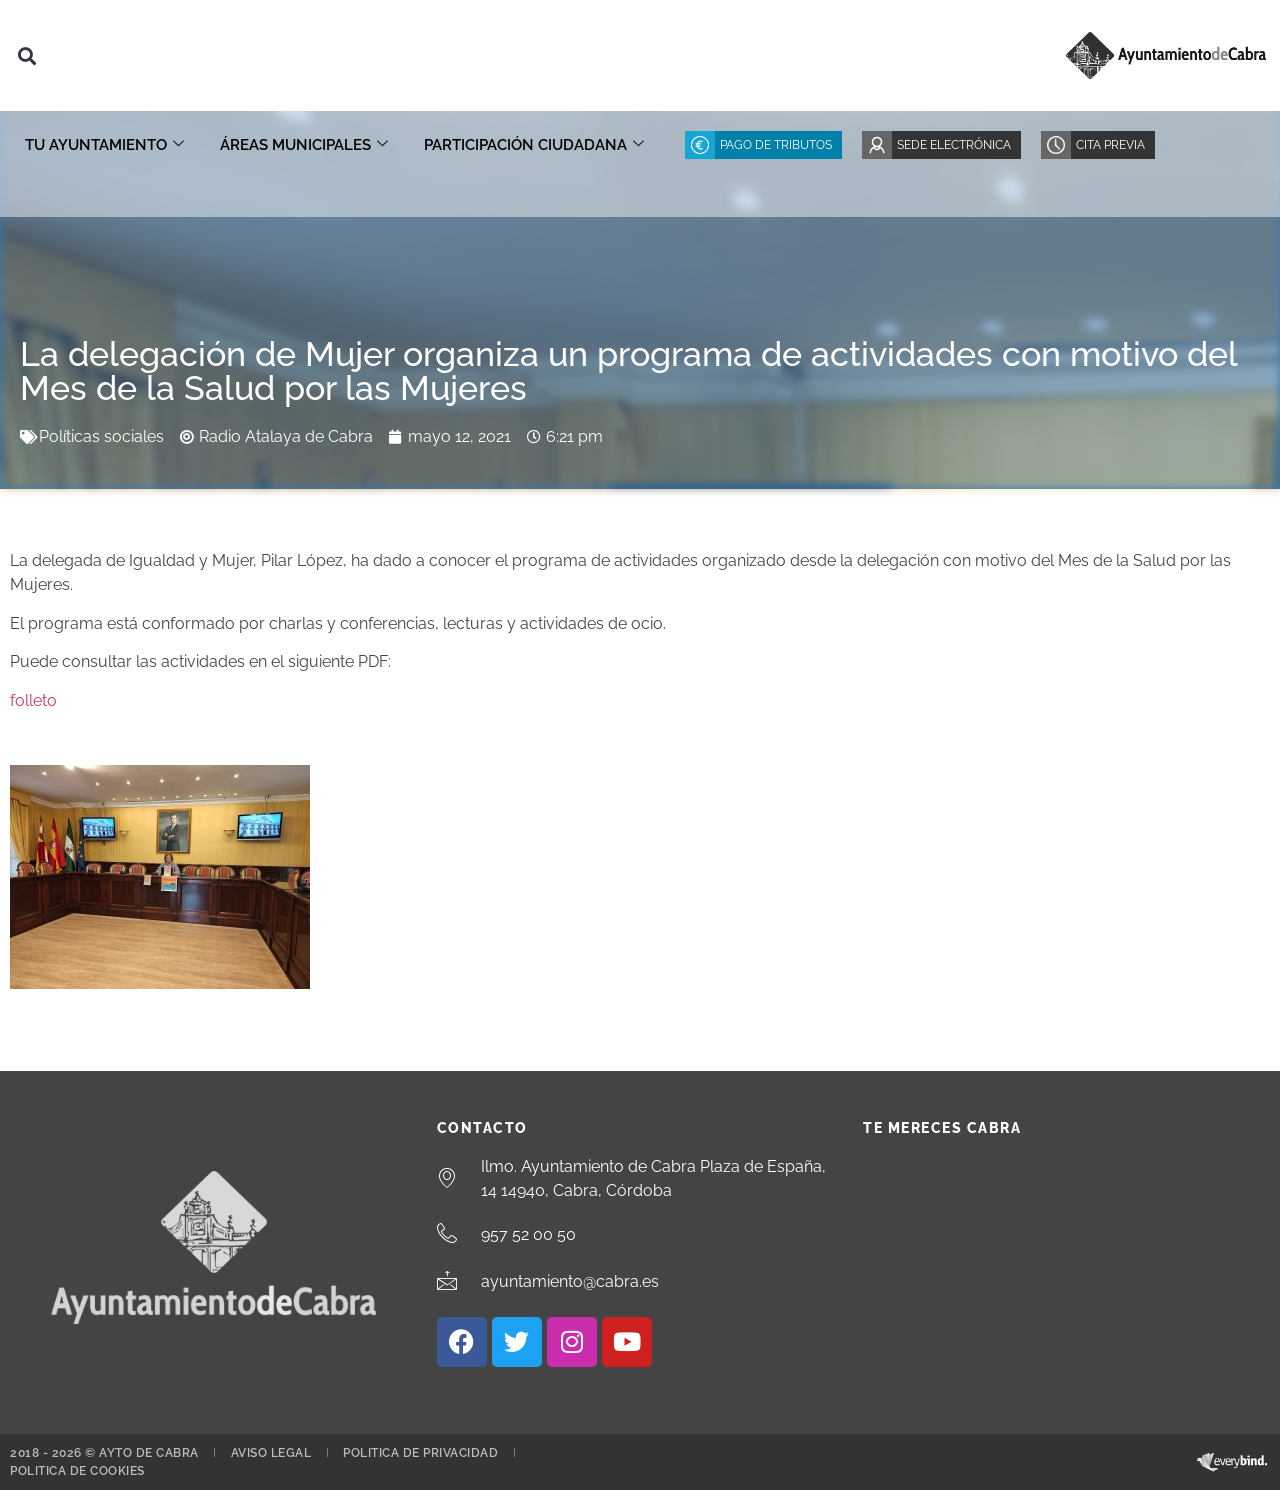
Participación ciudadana (534, 145)
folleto (33, 700)
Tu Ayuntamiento (104, 145)
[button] (26, 55)
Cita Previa (1110, 145)
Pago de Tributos (776, 145)
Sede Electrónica (954, 145)
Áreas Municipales (304, 145)
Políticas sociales (101, 436)
